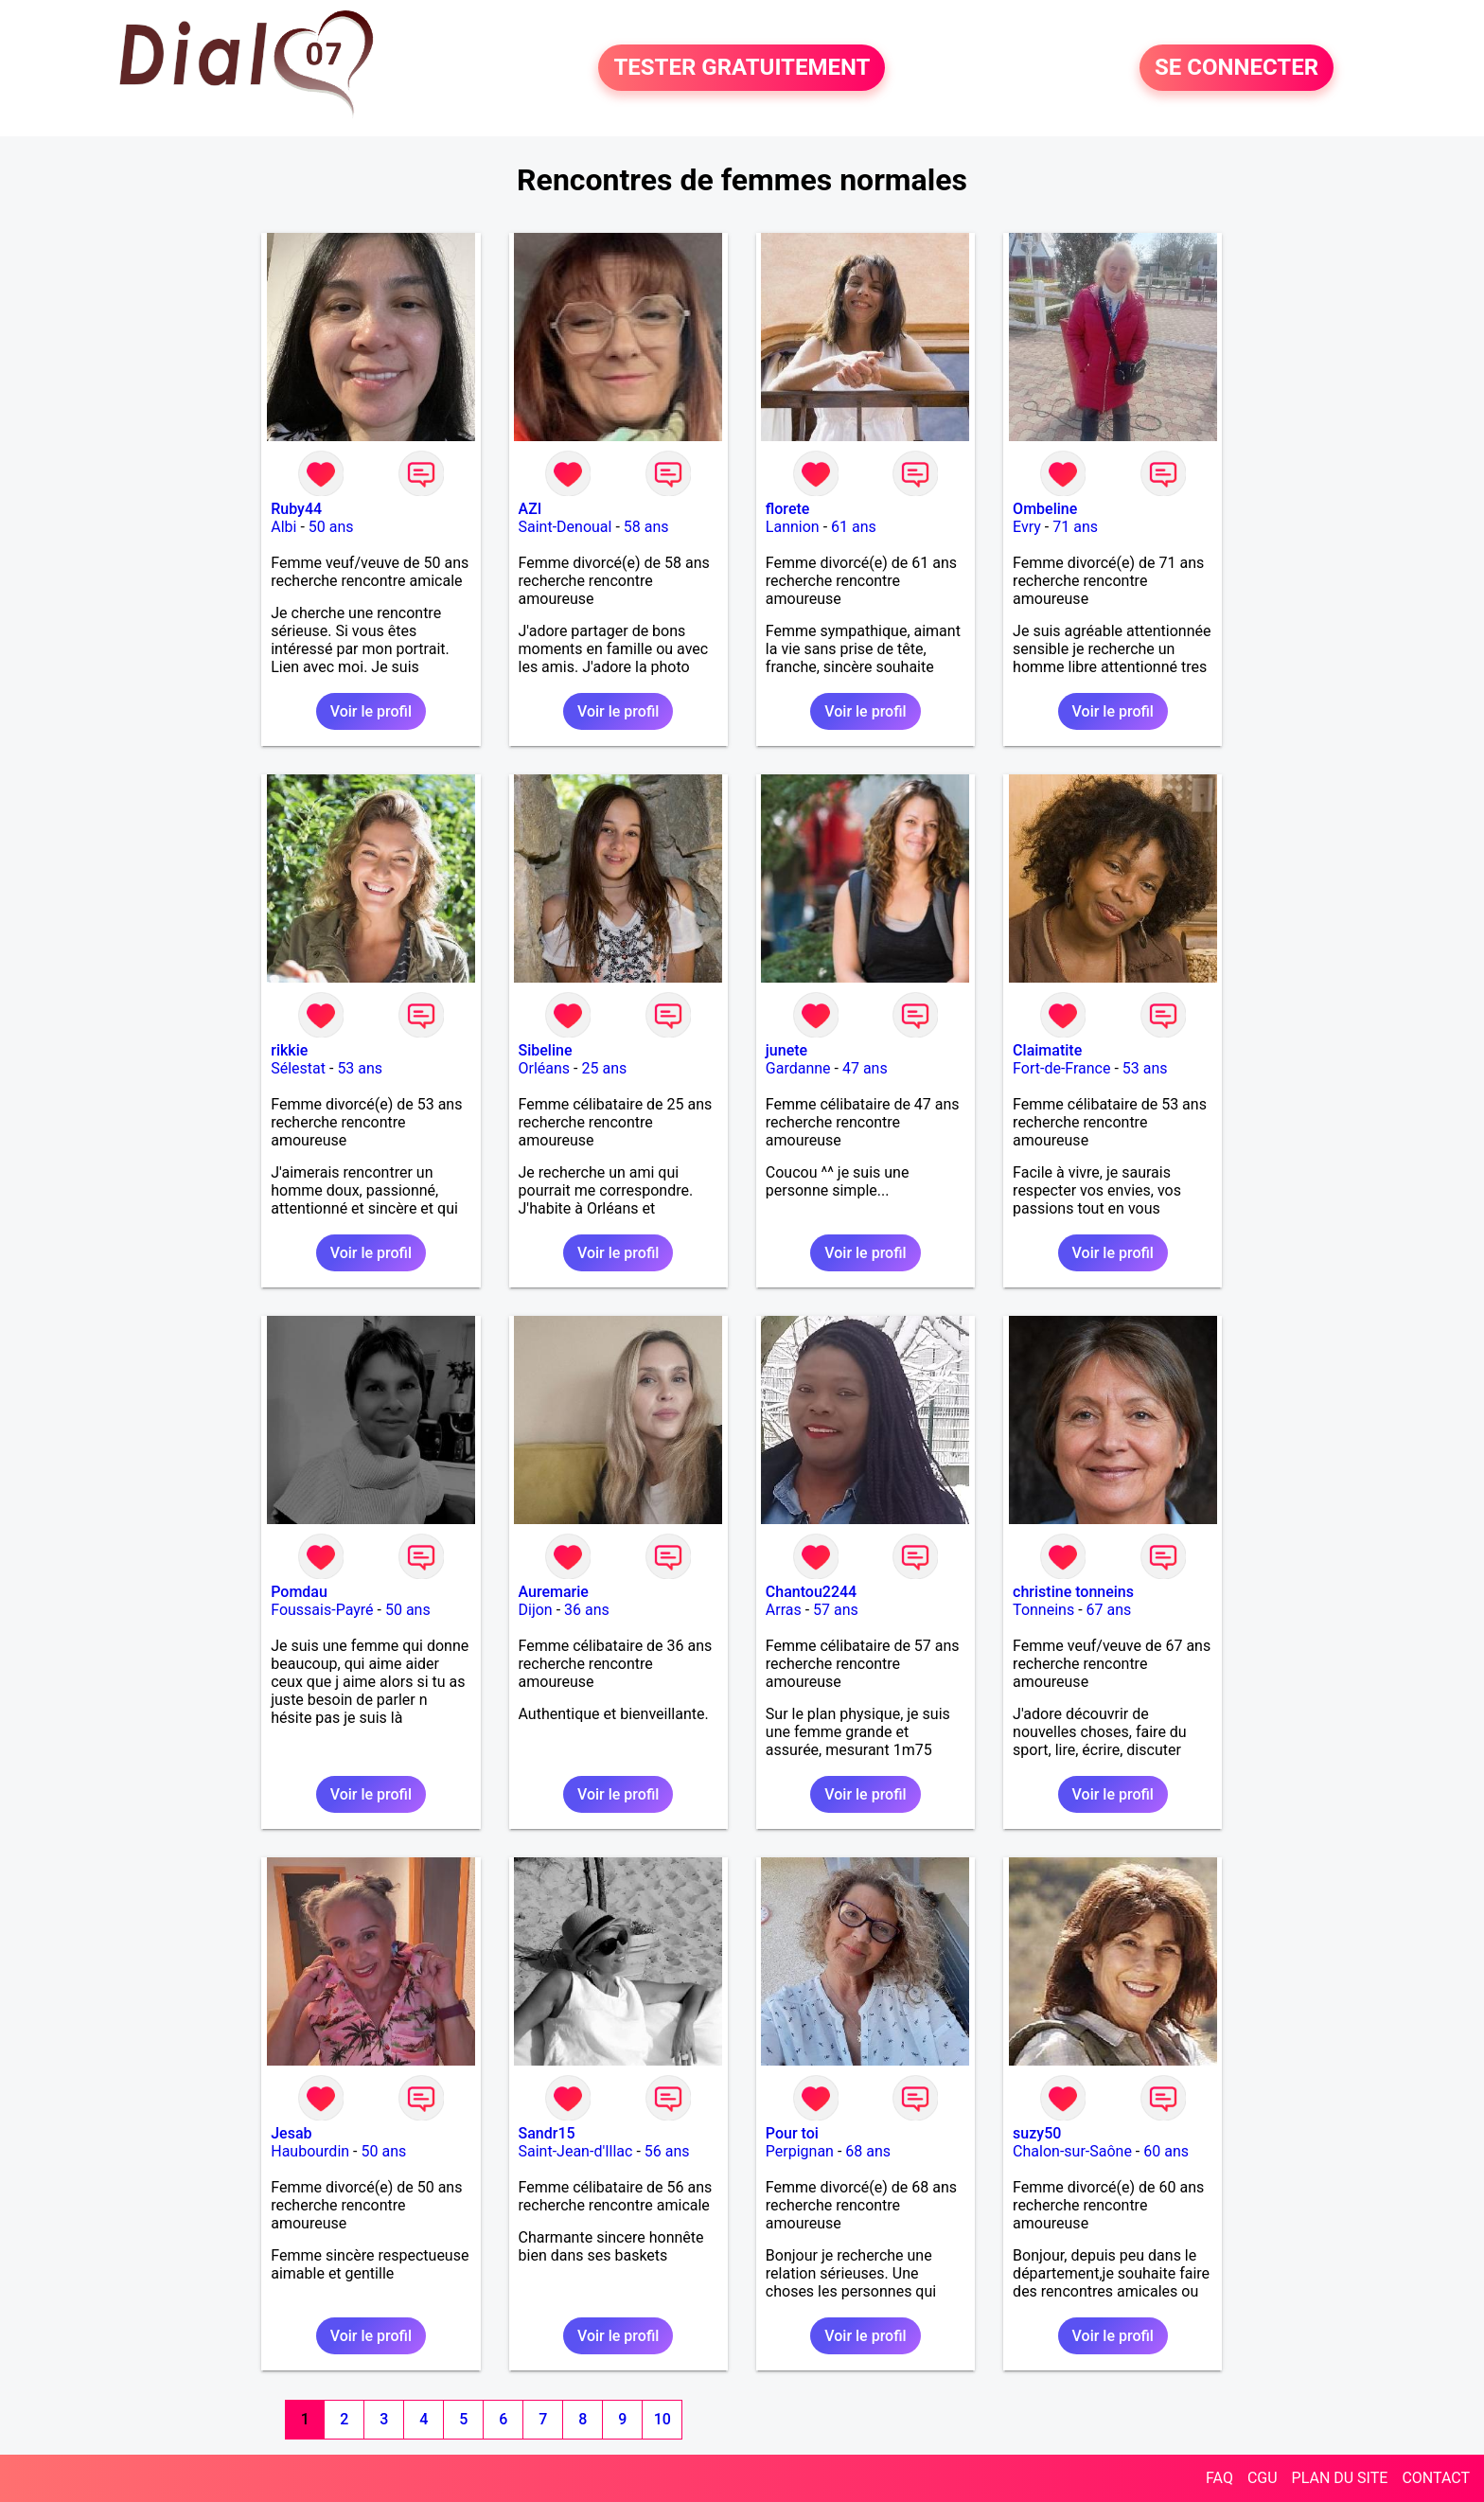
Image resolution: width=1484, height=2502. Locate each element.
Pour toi (792, 2133)
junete (786, 1050)
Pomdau (299, 1592)
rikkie (289, 1050)
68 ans (868, 2151)
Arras (784, 1610)
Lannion (793, 527)
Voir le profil (371, 711)
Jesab (291, 2133)
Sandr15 (547, 2133)
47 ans (865, 1068)
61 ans (853, 527)
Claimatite (1047, 1050)
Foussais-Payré (322, 1610)
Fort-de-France (1061, 1068)
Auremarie (554, 1592)
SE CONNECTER (1236, 68)
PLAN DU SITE (1340, 2478)
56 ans (667, 2151)
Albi (283, 527)
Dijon (536, 1610)
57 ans (835, 1610)
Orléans (545, 1068)
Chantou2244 (811, 1592)
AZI (530, 509)
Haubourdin (310, 2151)
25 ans (604, 1068)
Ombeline (1045, 509)
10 (662, 2419)
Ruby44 (296, 509)
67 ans (1109, 1610)
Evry (1027, 527)
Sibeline (546, 1050)
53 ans (359, 1068)
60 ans (1166, 2151)
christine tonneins (1073, 1592)
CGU (1262, 2478)
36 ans (587, 1610)
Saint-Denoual (565, 527)
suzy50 (1037, 2133)
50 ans (331, 527)
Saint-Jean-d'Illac (576, 2151)
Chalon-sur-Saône (1072, 2151)
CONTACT (1436, 2478)
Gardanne (798, 1068)
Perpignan (800, 2151)
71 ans (1075, 527)
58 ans (646, 527)
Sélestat (298, 1068)
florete (788, 509)
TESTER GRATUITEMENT (741, 68)
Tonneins (1043, 1610)
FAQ (1219, 2478)
